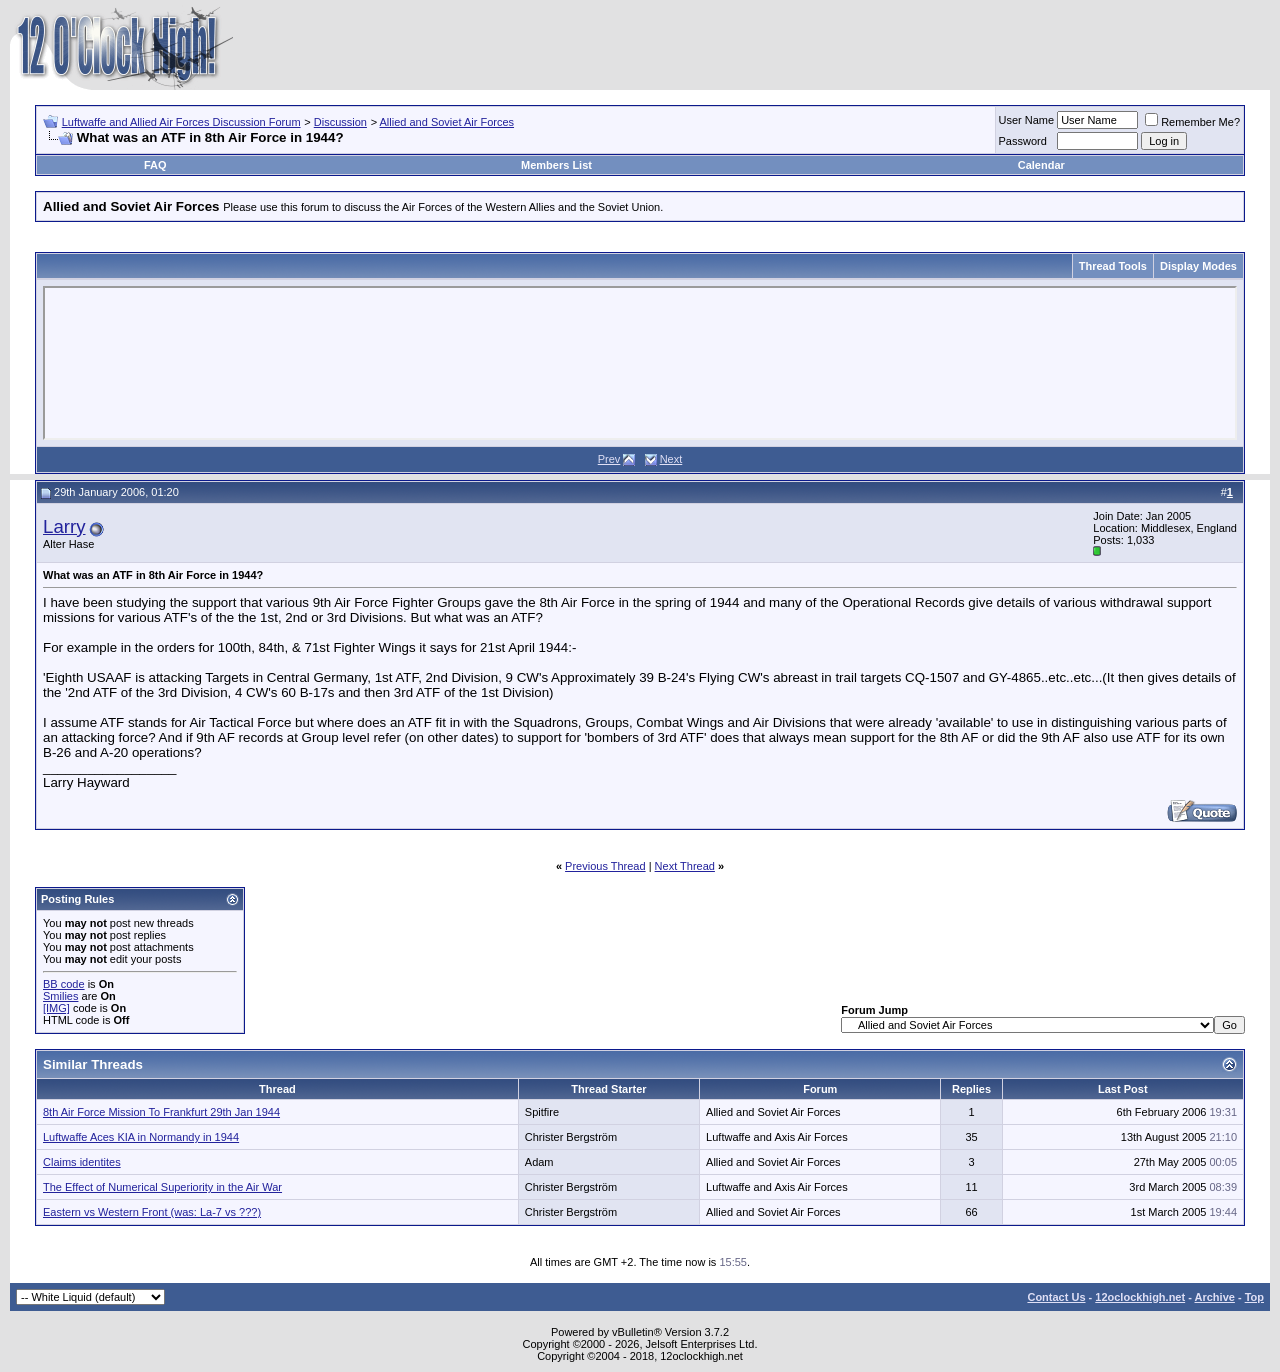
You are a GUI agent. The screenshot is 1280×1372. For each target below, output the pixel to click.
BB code (64, 984)
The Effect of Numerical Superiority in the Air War (162, 1187)
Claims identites (82, 1162)
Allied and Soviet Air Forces (447, 122)
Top (1254, 1297)
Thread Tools (1113, 266)
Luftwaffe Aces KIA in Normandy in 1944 (141, 1137)
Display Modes (1198, 266)
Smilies (60, 996)
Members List (556, 165)
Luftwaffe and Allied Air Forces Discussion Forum (181, 122)
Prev (609, 459)
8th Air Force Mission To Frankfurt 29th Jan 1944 (161, 1112)
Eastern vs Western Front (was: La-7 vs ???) (152, 1212)
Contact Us (1056, 1297)
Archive (1215, 1297)
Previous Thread (605, 866)
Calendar (1041, 165)
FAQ (155, 165)
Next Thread (685, 866)
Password (1023, 141)
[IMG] (56, 1008)
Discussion (340, 122)
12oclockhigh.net (1140, 1297)
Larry (64, 526)
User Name (1027, 120)
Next (671, 459)
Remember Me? (1192, 122)
